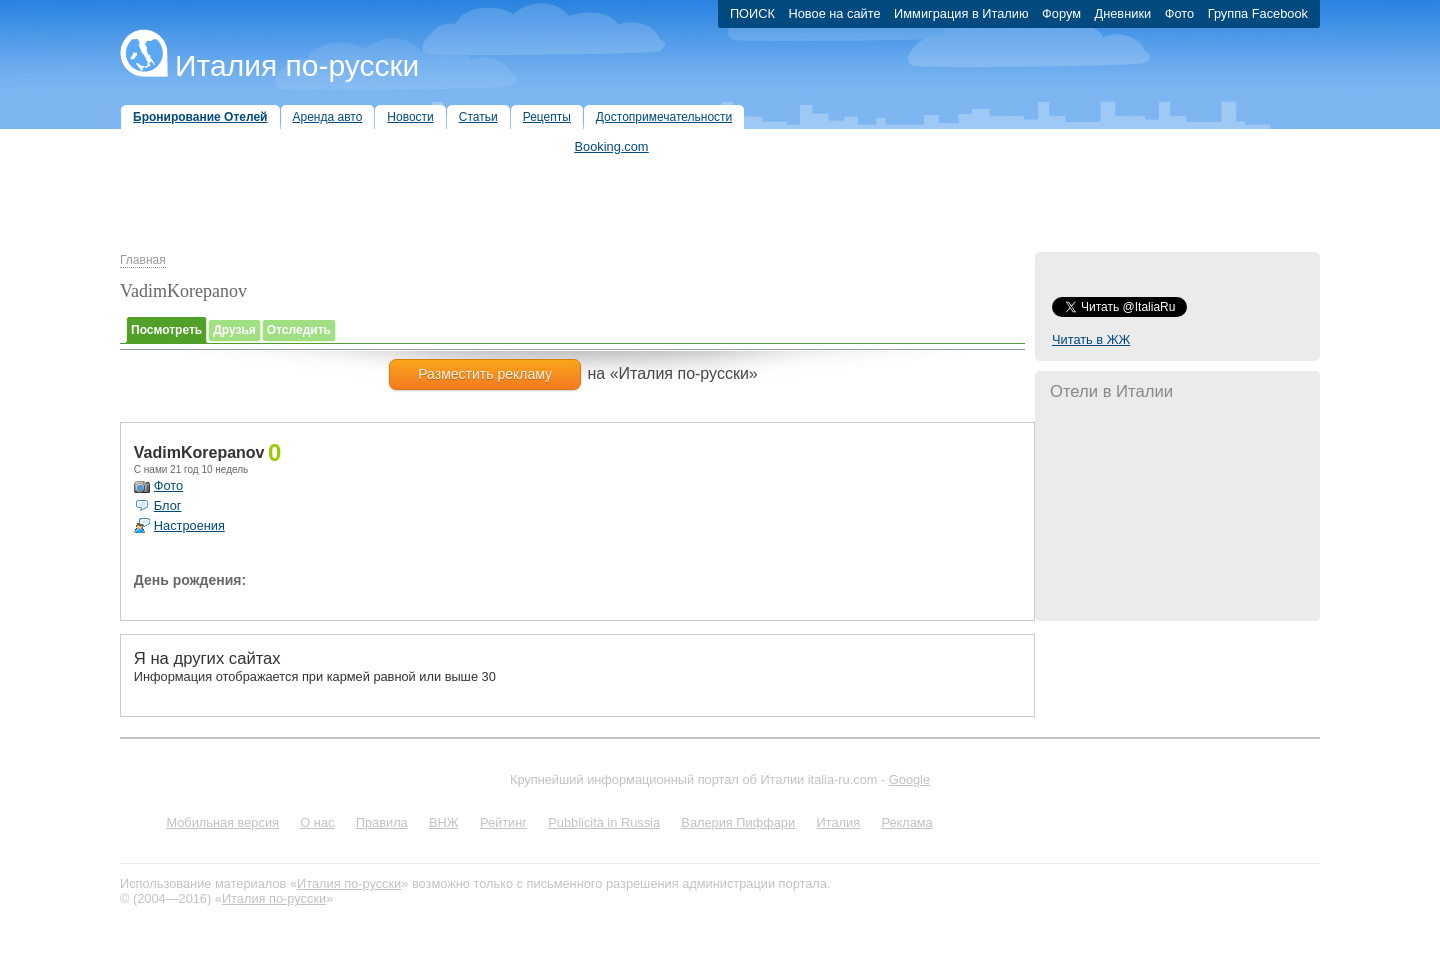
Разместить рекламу (485, 374)
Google (909, 779)
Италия (838, 822)
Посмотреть (166, 330)
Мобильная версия (222, 822)
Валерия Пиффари (738, 822)
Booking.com (612, 146)
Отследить (299, 330)
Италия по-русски (297, 65)
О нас (317, 822)
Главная (143, 260)
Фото (168, 485)
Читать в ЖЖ (1091, 339)
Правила (382, 822)
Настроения (189, 525)
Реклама (906, 822)
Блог (168, 505)
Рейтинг (503, 822)
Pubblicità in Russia (604, 822)
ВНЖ (444, 822)
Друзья (234, 330)
